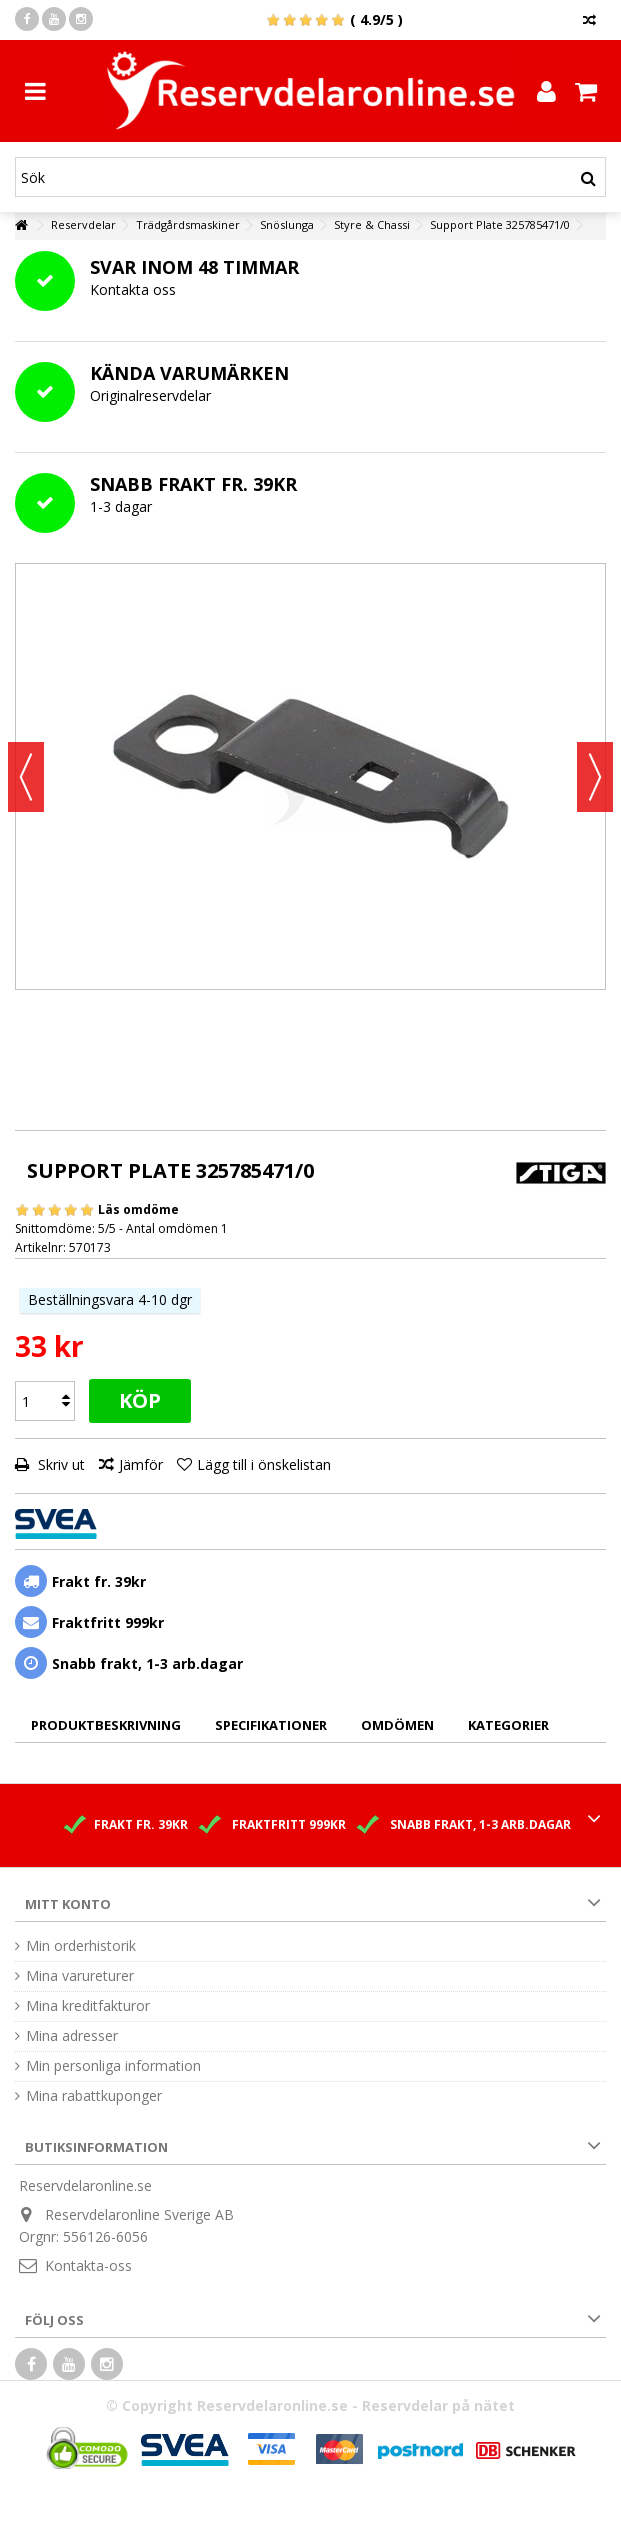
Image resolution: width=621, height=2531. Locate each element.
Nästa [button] (595, 777)
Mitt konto (68, 1904)
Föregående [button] (26, 777)
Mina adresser (72, 2036)
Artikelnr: (40, 1247)
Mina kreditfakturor (88, 2006)
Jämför (141, 1464)
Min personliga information (113, 2066)
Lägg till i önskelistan (264, 1464)
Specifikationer (271, 1725)
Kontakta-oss (88, 2265)
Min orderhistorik (81, 1946)
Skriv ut (59, 1464)
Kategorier (508, 1725)
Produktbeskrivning (106, 1725)
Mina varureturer (80, 1976)
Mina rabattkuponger (94, 2096)
